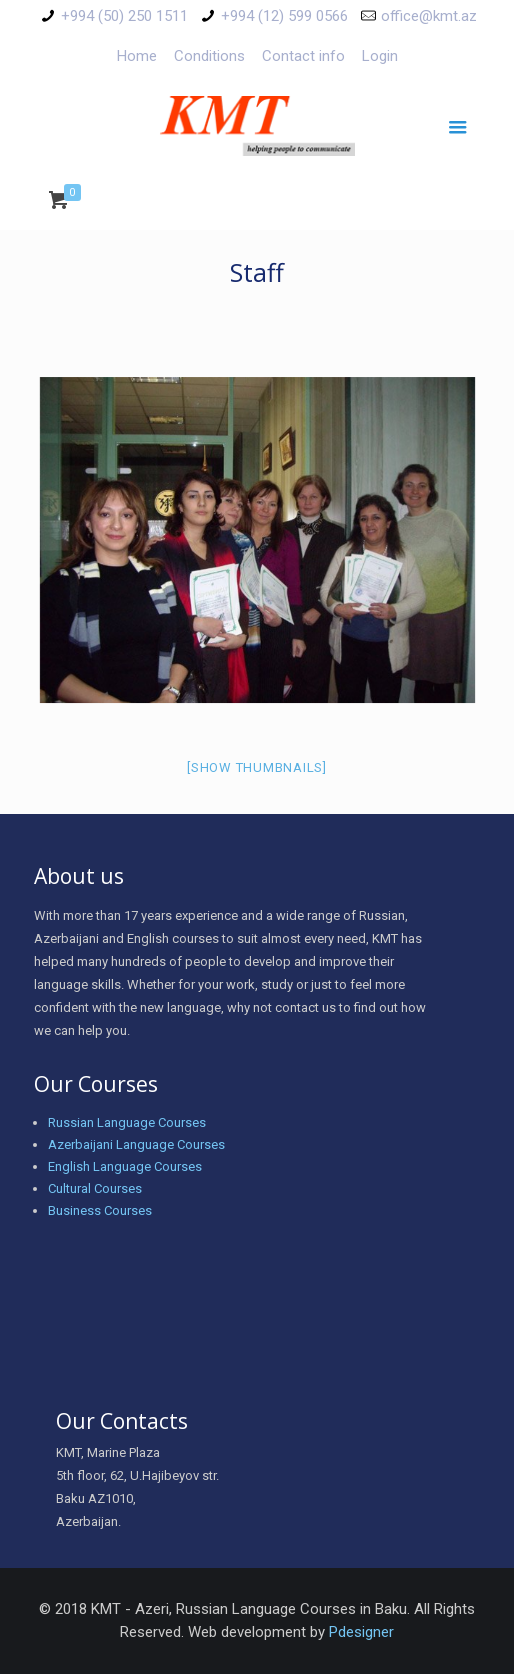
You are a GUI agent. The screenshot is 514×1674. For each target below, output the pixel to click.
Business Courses (100, 1210)
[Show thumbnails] (257, 767)
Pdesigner (361, 1632)
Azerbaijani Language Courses (136, 1144)
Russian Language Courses (127, 1122)
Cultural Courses (95, 1188)
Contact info (303, 56)
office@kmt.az (429, 16)
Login (380, 56)
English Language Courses (125, 1166)
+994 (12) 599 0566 (284, 16)
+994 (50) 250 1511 (124, 16)
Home (137, 56)
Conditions (209, 56)
